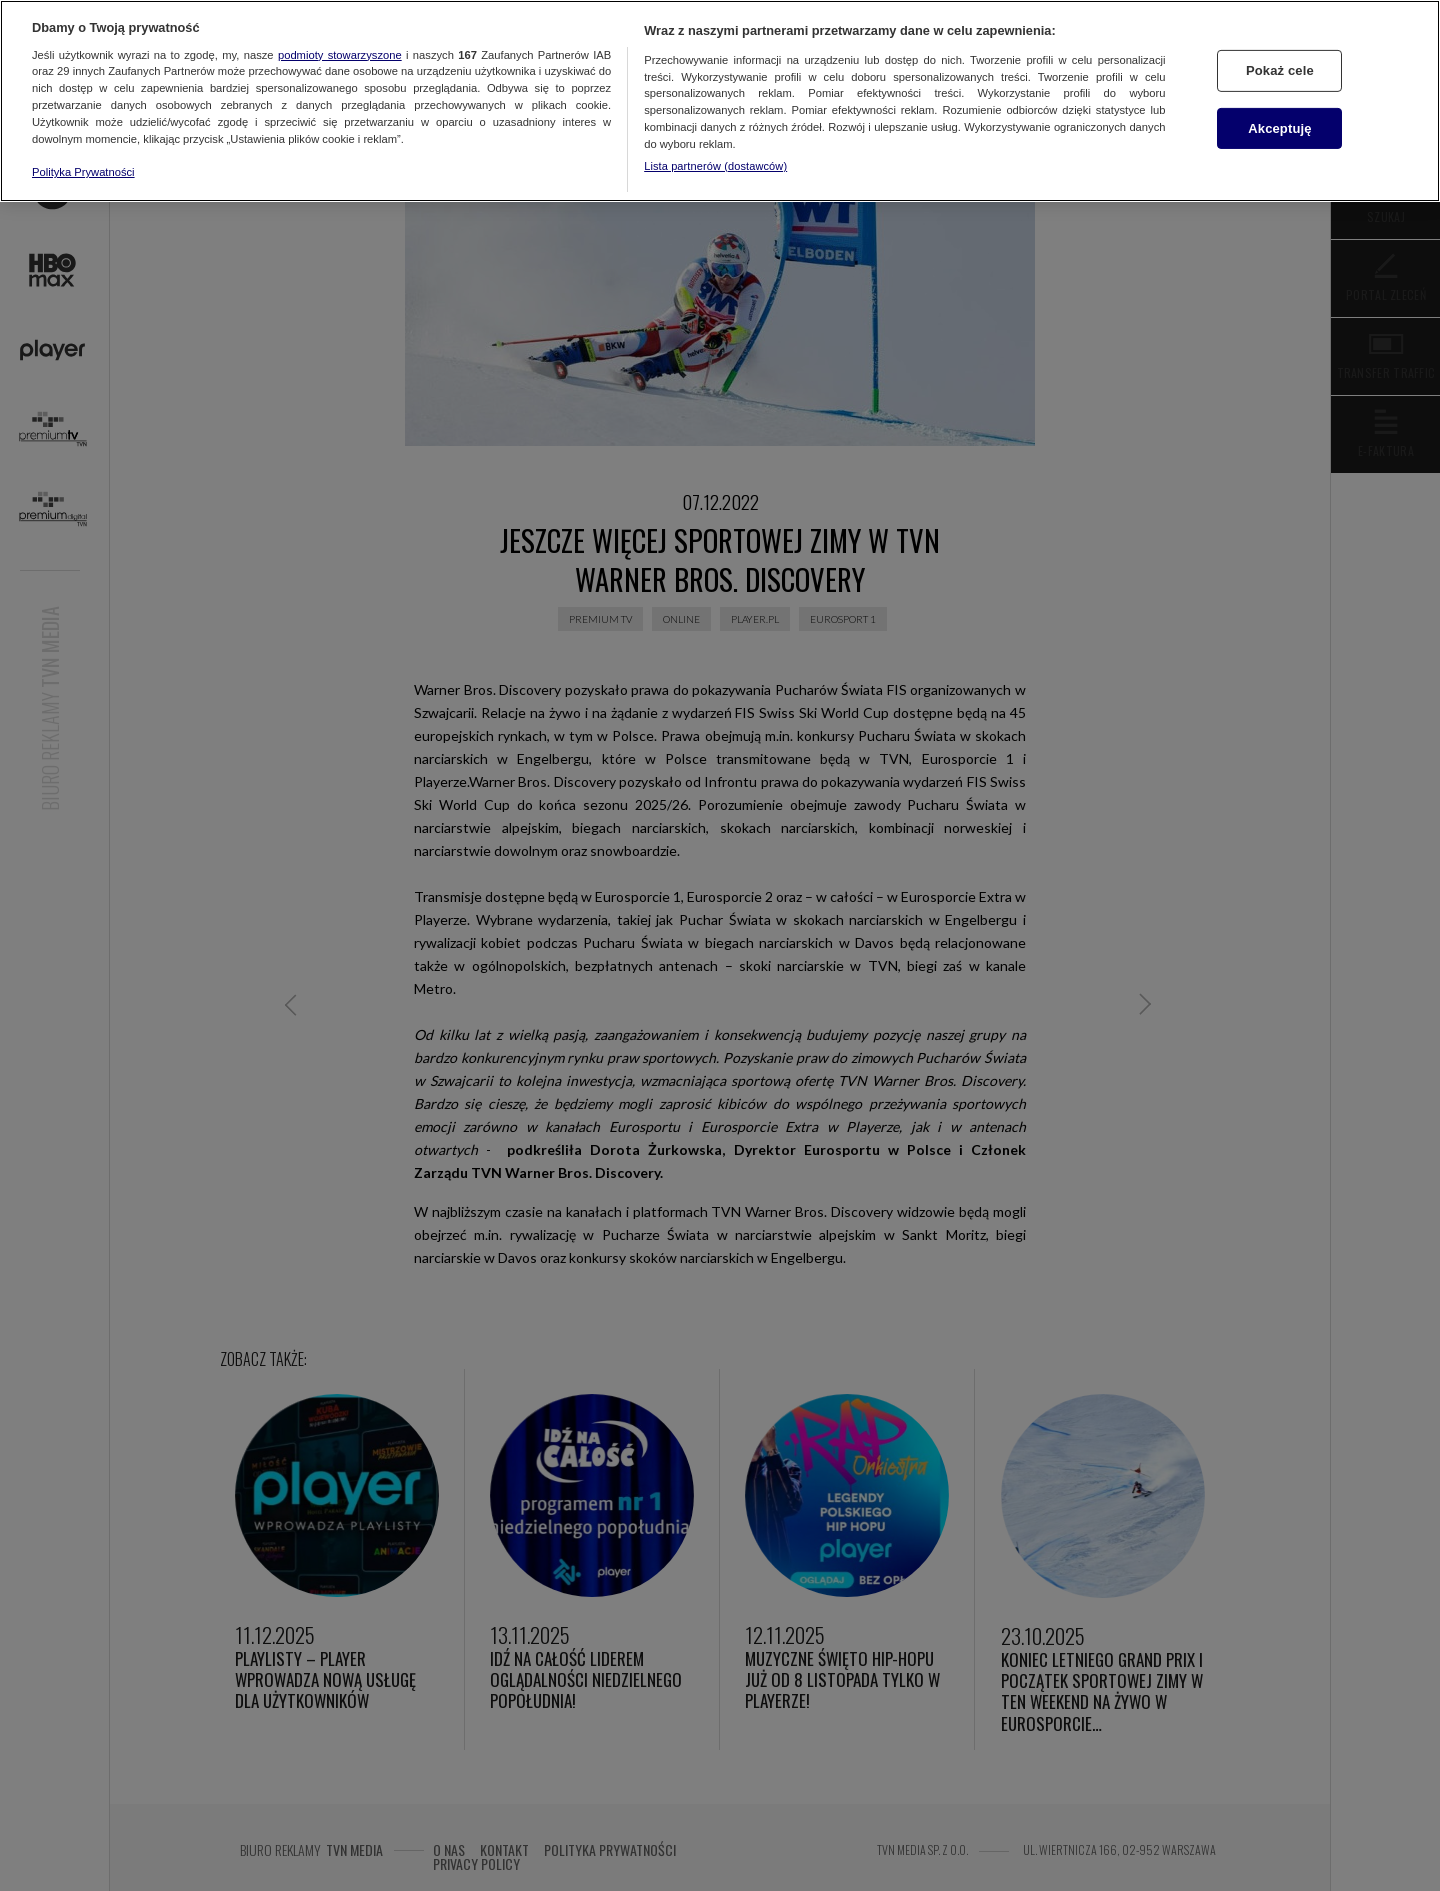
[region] (720, 101)
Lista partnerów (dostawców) (715, 166)
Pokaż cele (1280, 70)
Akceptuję (1279, 128)
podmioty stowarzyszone (340, 55)
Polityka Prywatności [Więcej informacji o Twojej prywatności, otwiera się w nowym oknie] (83, 172)
